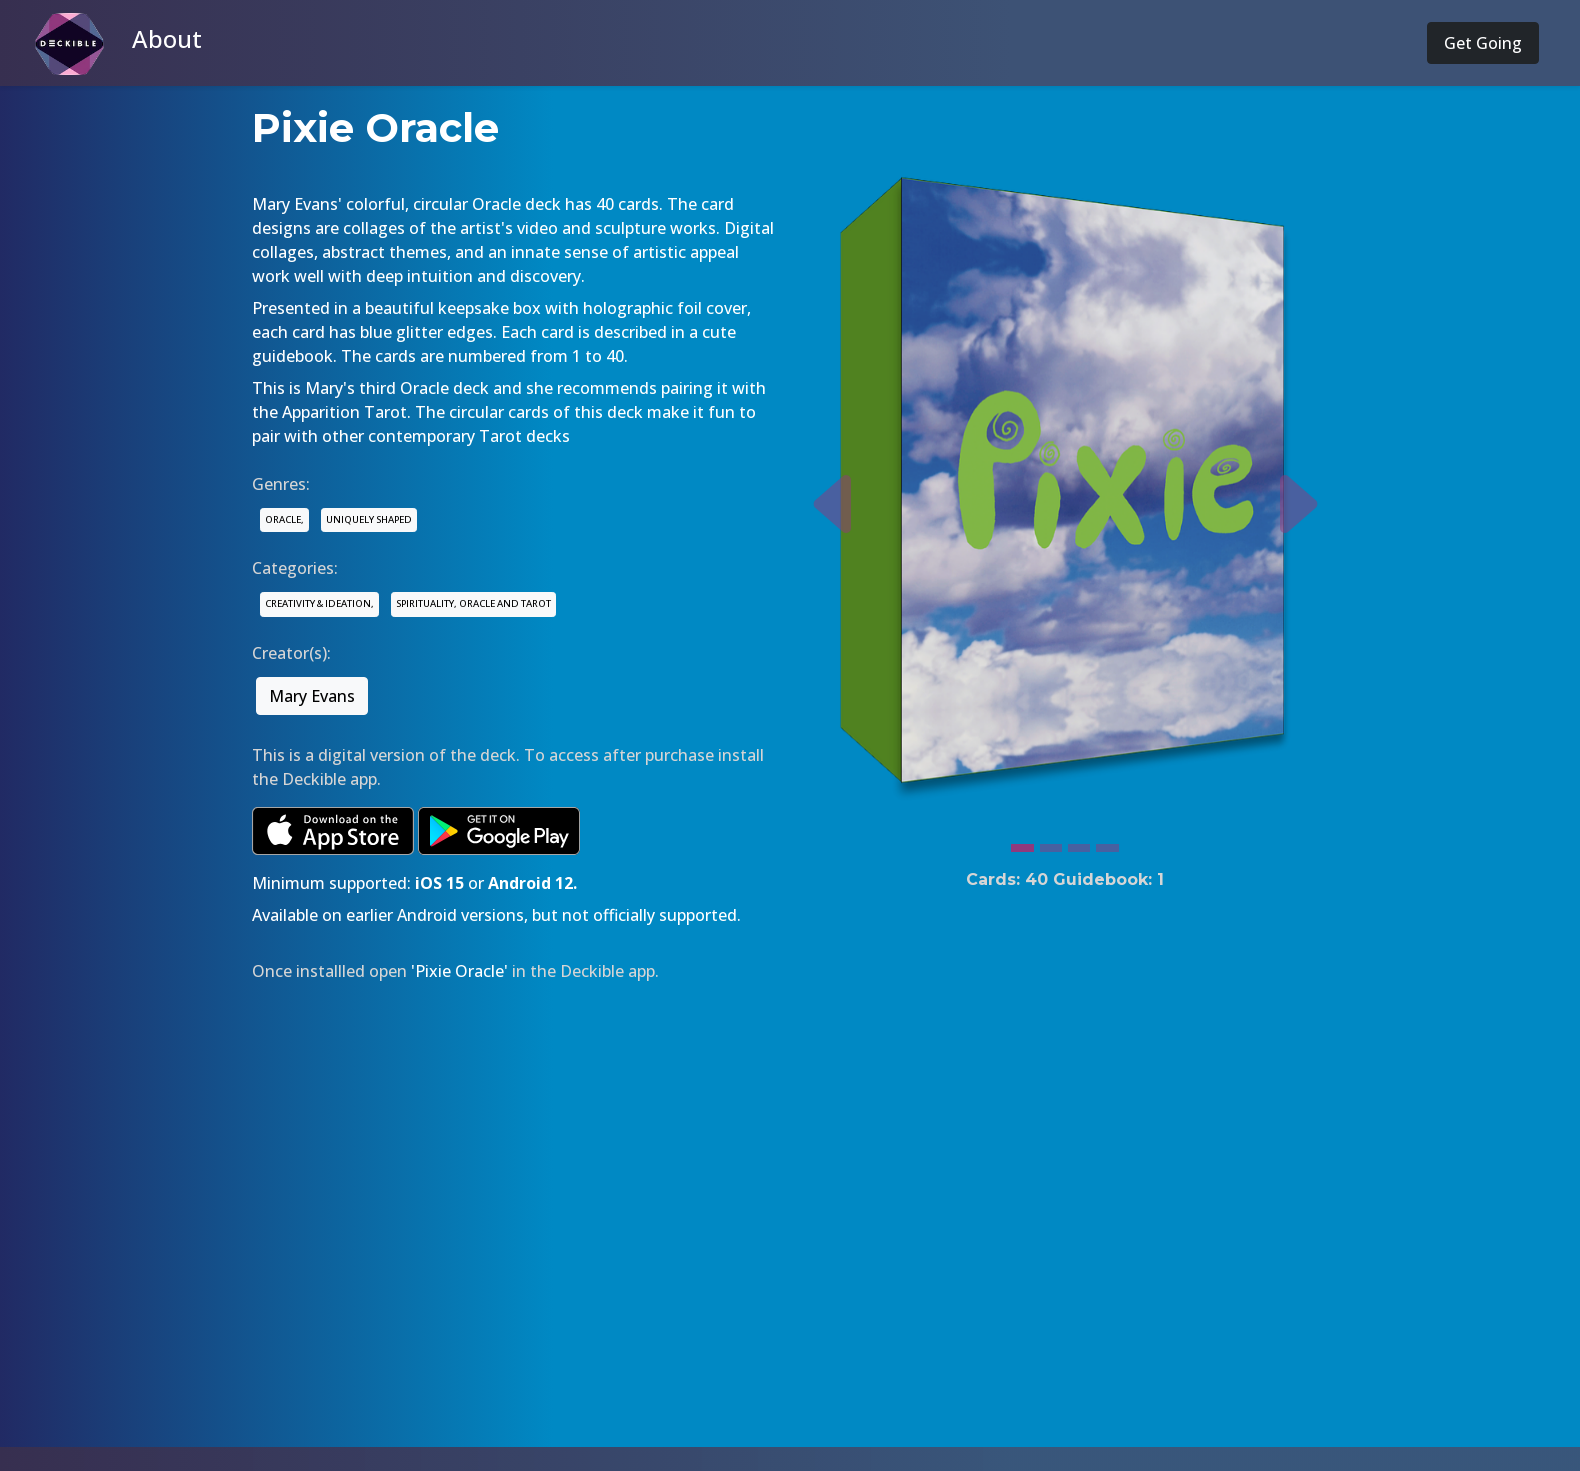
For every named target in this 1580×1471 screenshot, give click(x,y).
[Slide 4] (1107, 843)
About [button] (167, 38)
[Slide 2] (1051, 843)
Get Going (1483, 43)
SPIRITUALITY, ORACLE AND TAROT (473, 603)
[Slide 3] (1079, 843)
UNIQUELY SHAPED (369, 519)
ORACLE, (284, 519)
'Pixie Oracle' (459, 971)
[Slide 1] (1022, 843)
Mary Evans (312, 696)
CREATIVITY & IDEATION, (319, 603)
